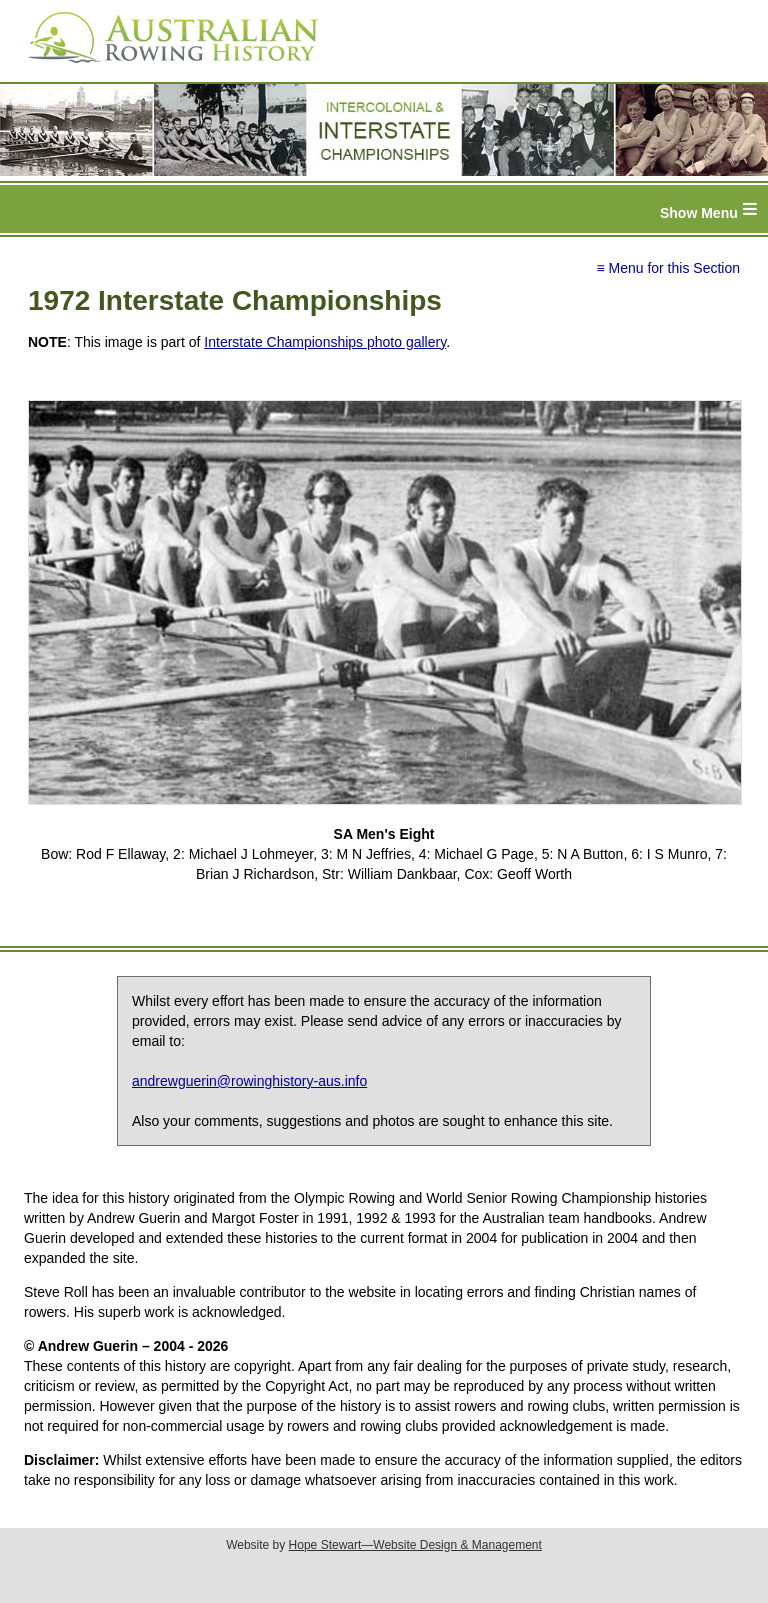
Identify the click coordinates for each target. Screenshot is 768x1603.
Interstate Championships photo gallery (325, 342)
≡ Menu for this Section (668, 268)
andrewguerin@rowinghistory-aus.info (249, 1081)
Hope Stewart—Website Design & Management (415, 1545)
